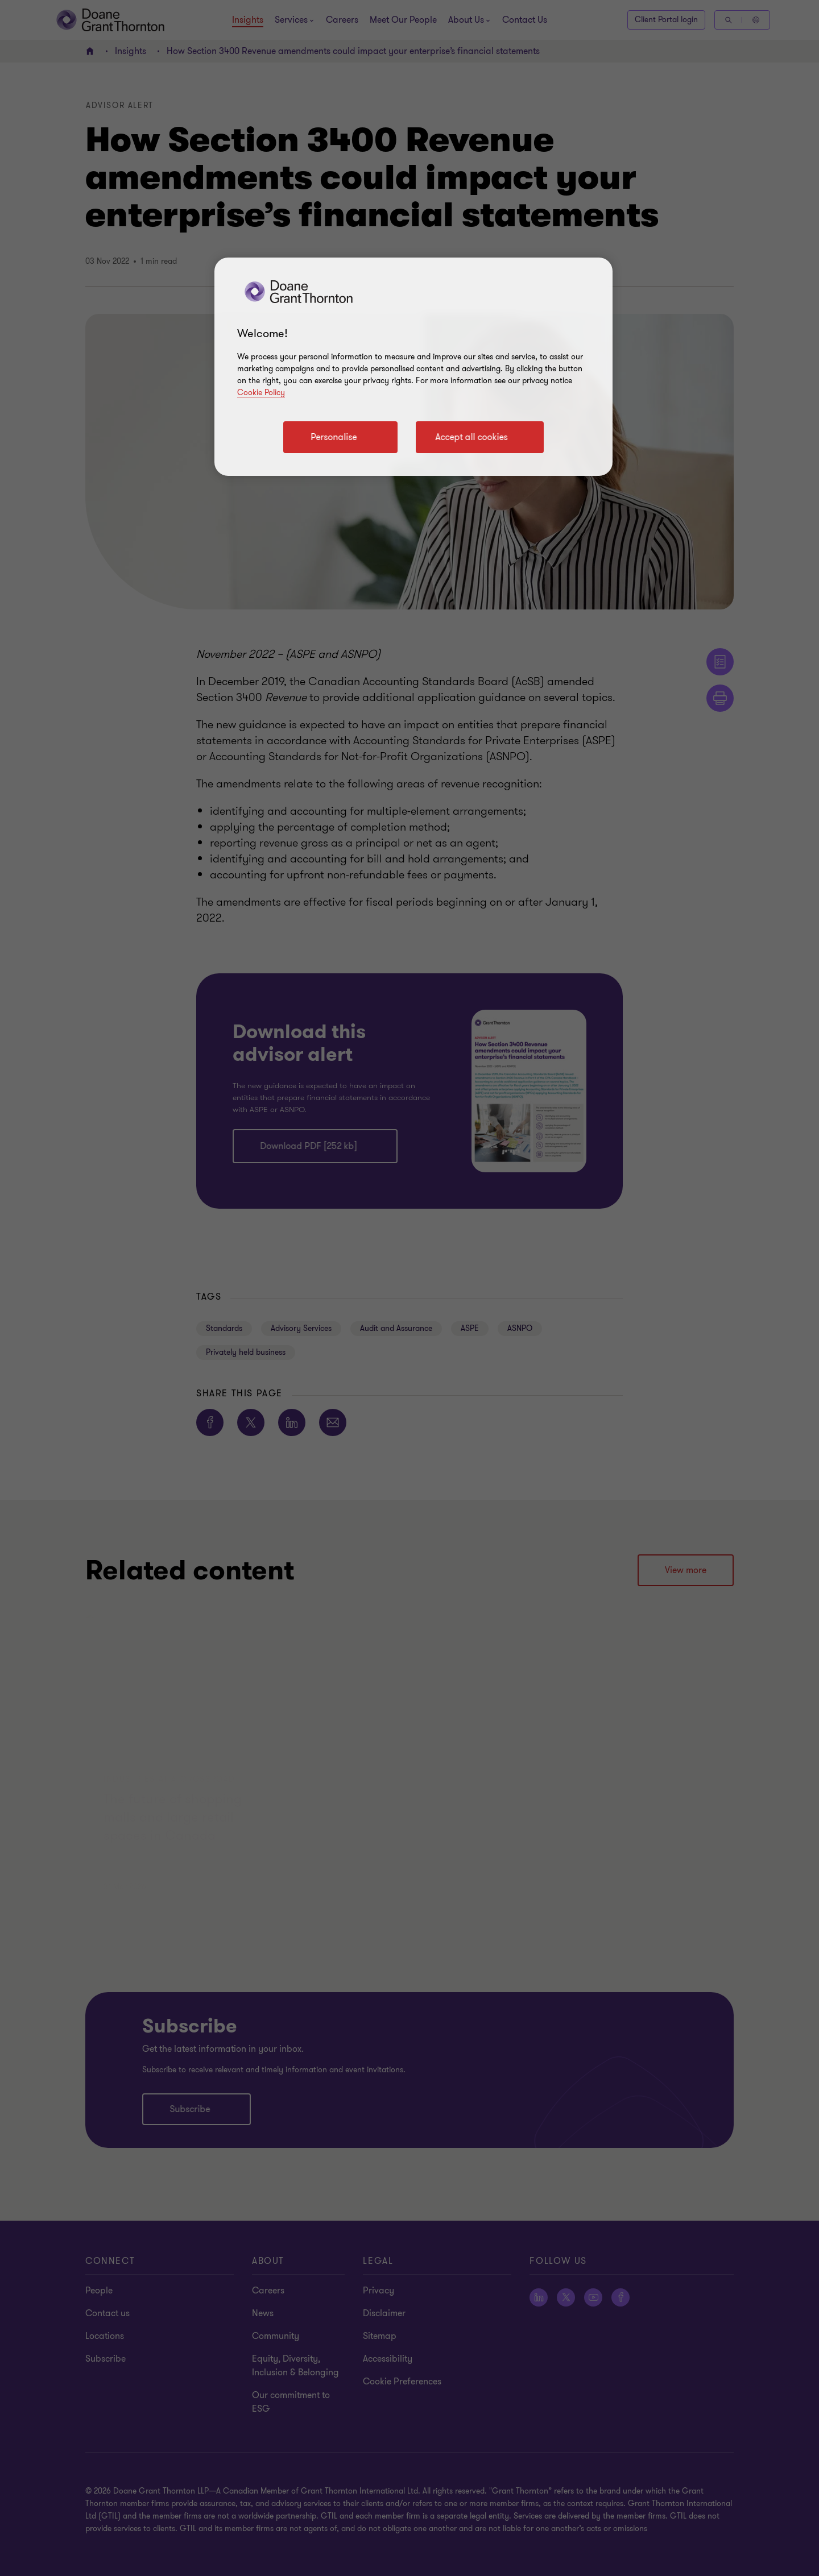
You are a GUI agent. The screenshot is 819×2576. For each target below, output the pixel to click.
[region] (413, 367)
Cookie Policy (261, 392)
